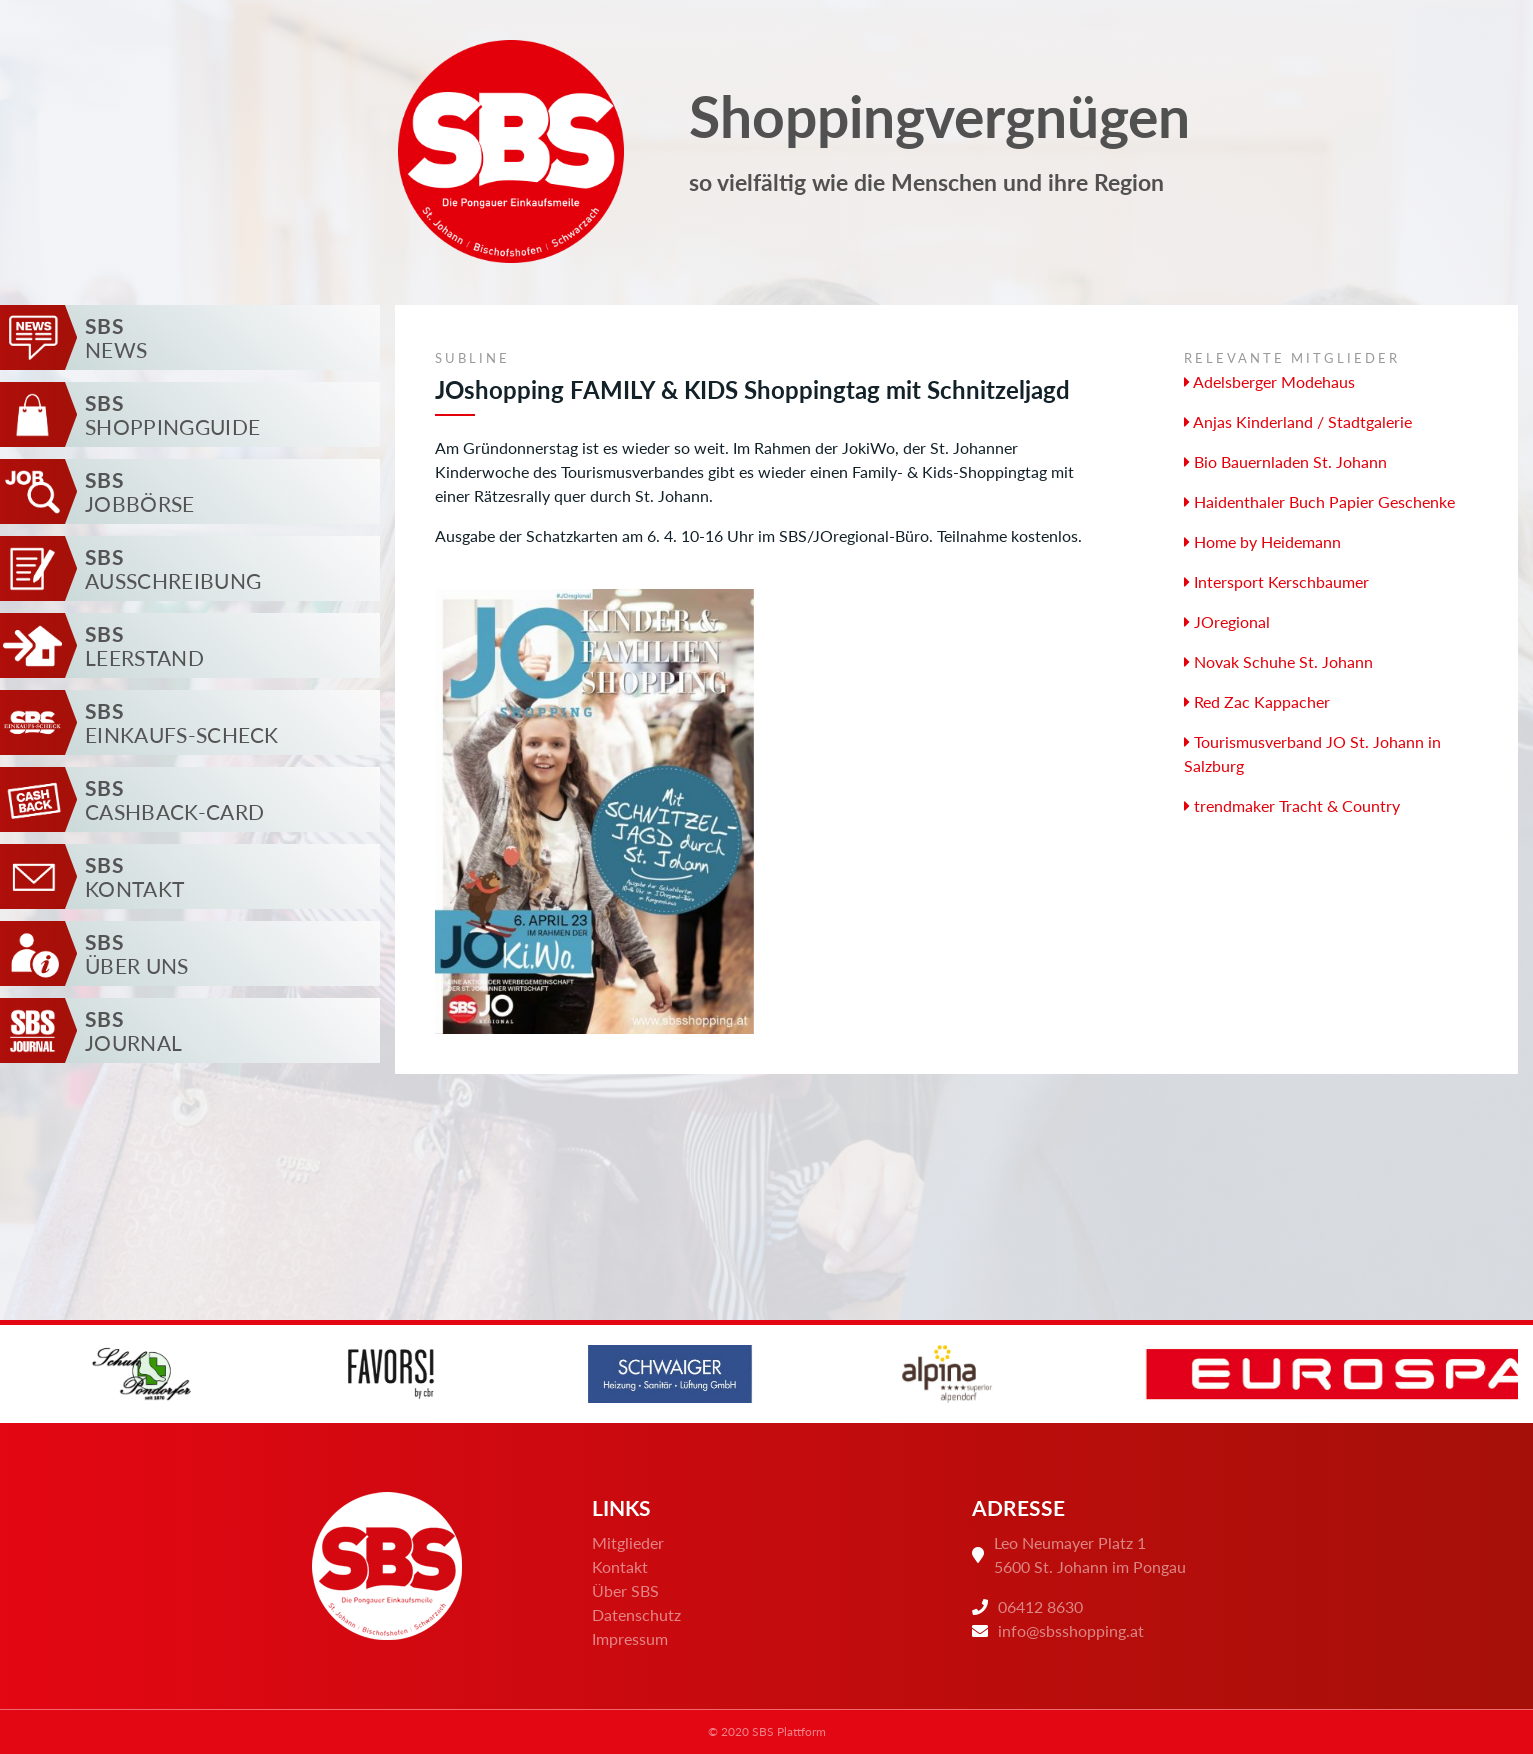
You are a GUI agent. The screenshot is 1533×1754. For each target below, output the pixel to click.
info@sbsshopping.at (1071, 1630)
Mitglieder (628, 1542)
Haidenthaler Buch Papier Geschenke (1319, 501)
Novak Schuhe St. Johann (1278, 661)
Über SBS (625, 1590)
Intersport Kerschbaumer (1276, 581)
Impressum (630, 1638)
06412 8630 (1040, 1606)
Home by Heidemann (1262, 541)
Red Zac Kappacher (1257, 701)
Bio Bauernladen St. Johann (1285, 461)
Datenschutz (636, 1614)
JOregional (1227, 621)
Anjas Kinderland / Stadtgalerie (1298, 421)
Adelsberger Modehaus (1269, 381)
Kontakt (620, 1566)
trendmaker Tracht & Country (1292, 805)
